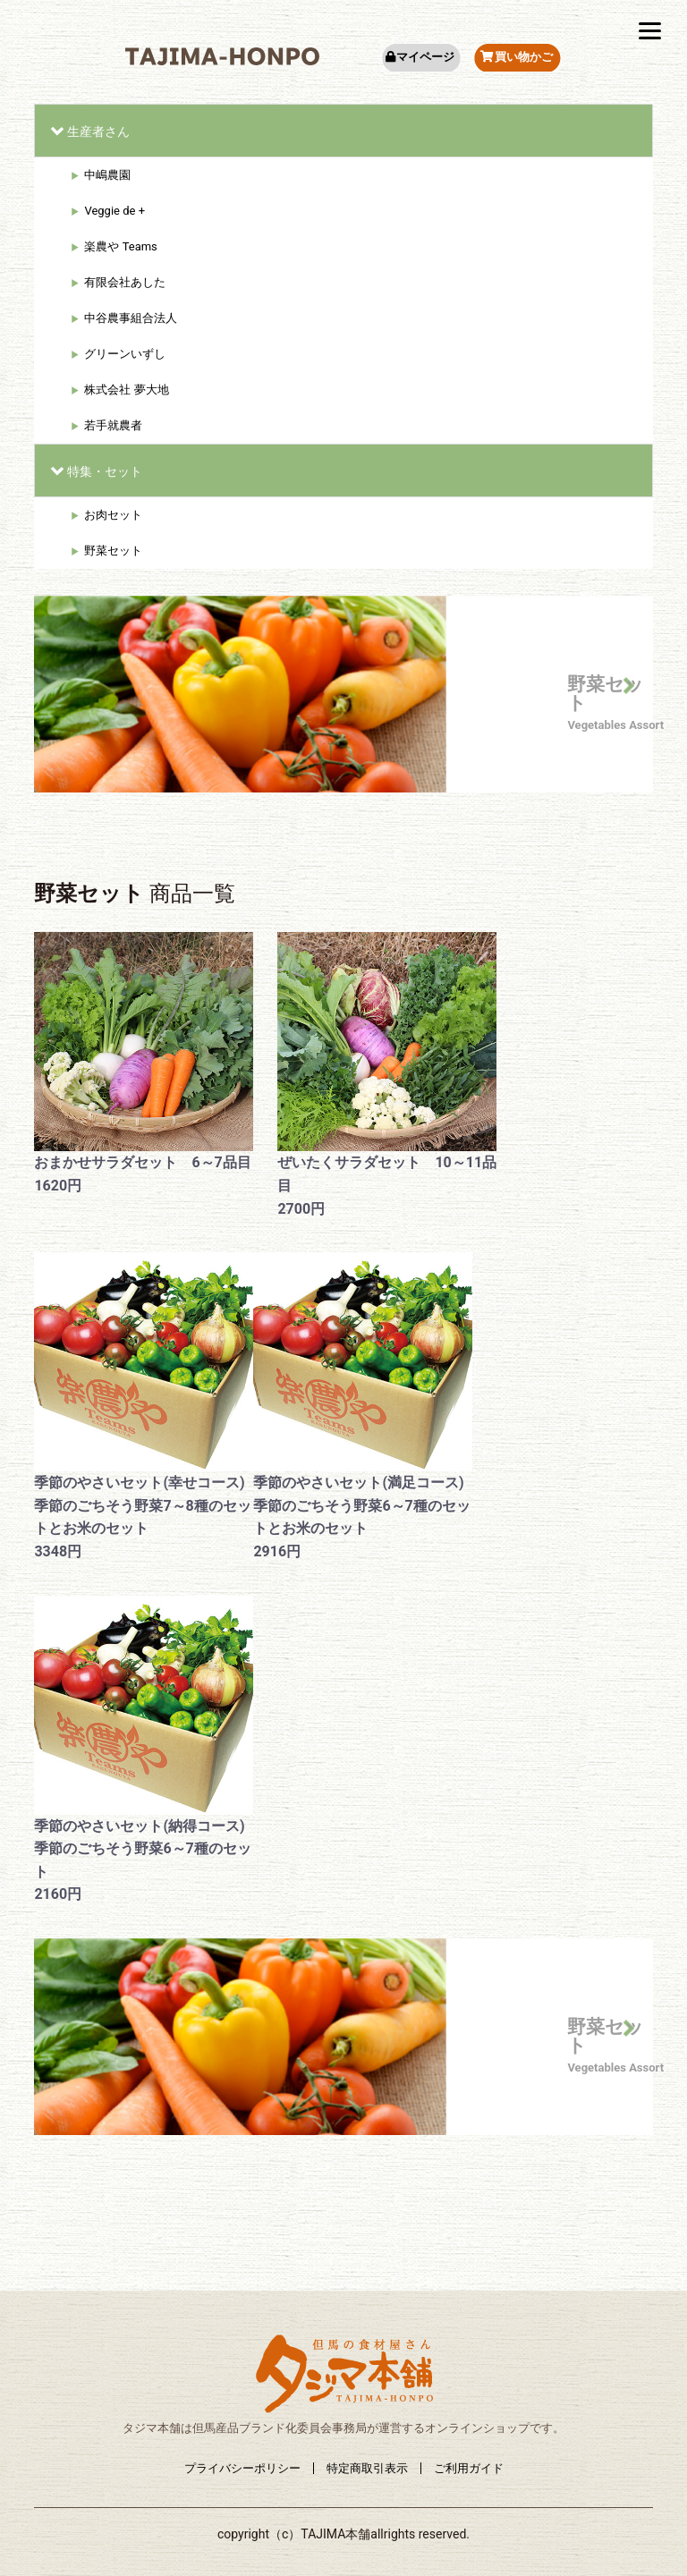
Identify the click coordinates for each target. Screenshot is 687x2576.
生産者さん (98, 131)
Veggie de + (114, 210)
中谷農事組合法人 (130, 318)
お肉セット (113, 514)
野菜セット (113, 550)
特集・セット (104, 471)
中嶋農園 (107, 175)
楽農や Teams (120, 246)
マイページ (419, 57)
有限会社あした (124, 282)
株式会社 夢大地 (126, 389)
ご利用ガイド (469, 2468)
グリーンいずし (124, 353)
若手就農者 (113, 425)
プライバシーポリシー (242, 2468)
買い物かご (516, 57)
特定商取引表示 (367, 2468)
